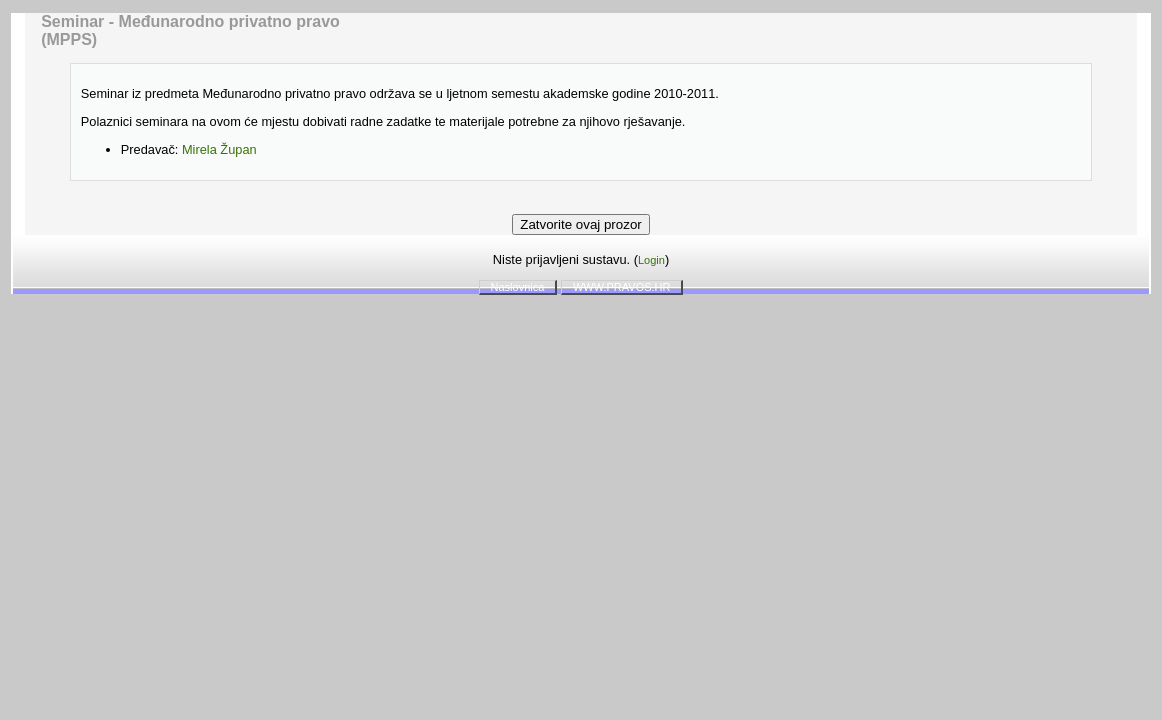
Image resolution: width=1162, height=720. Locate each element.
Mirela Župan (219, 149)
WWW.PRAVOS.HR (622, 287)
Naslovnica (518, 287)
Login (651, 260)
